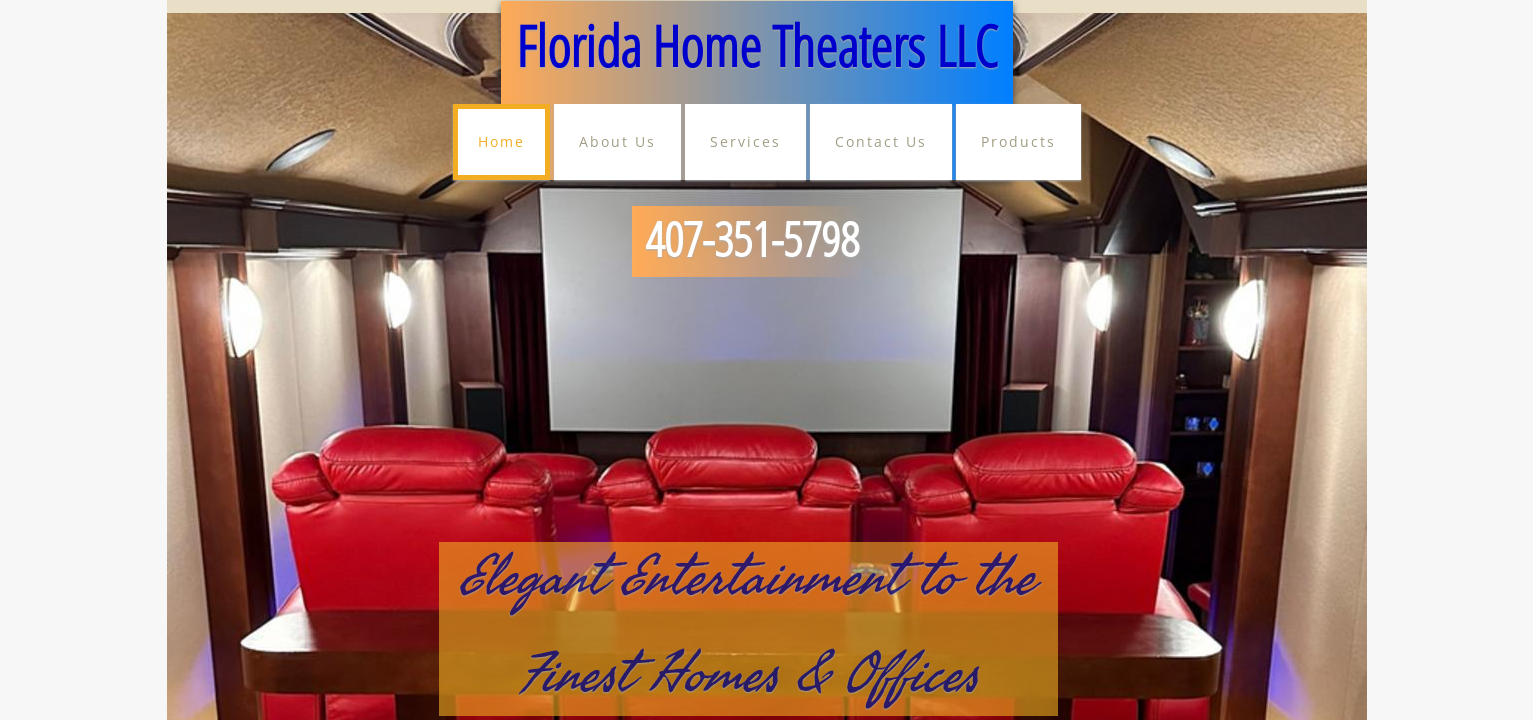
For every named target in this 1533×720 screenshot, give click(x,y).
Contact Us (881, 141)
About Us (617, 141)
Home (501, 141)
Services (745, 141)
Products (1018, 141)
